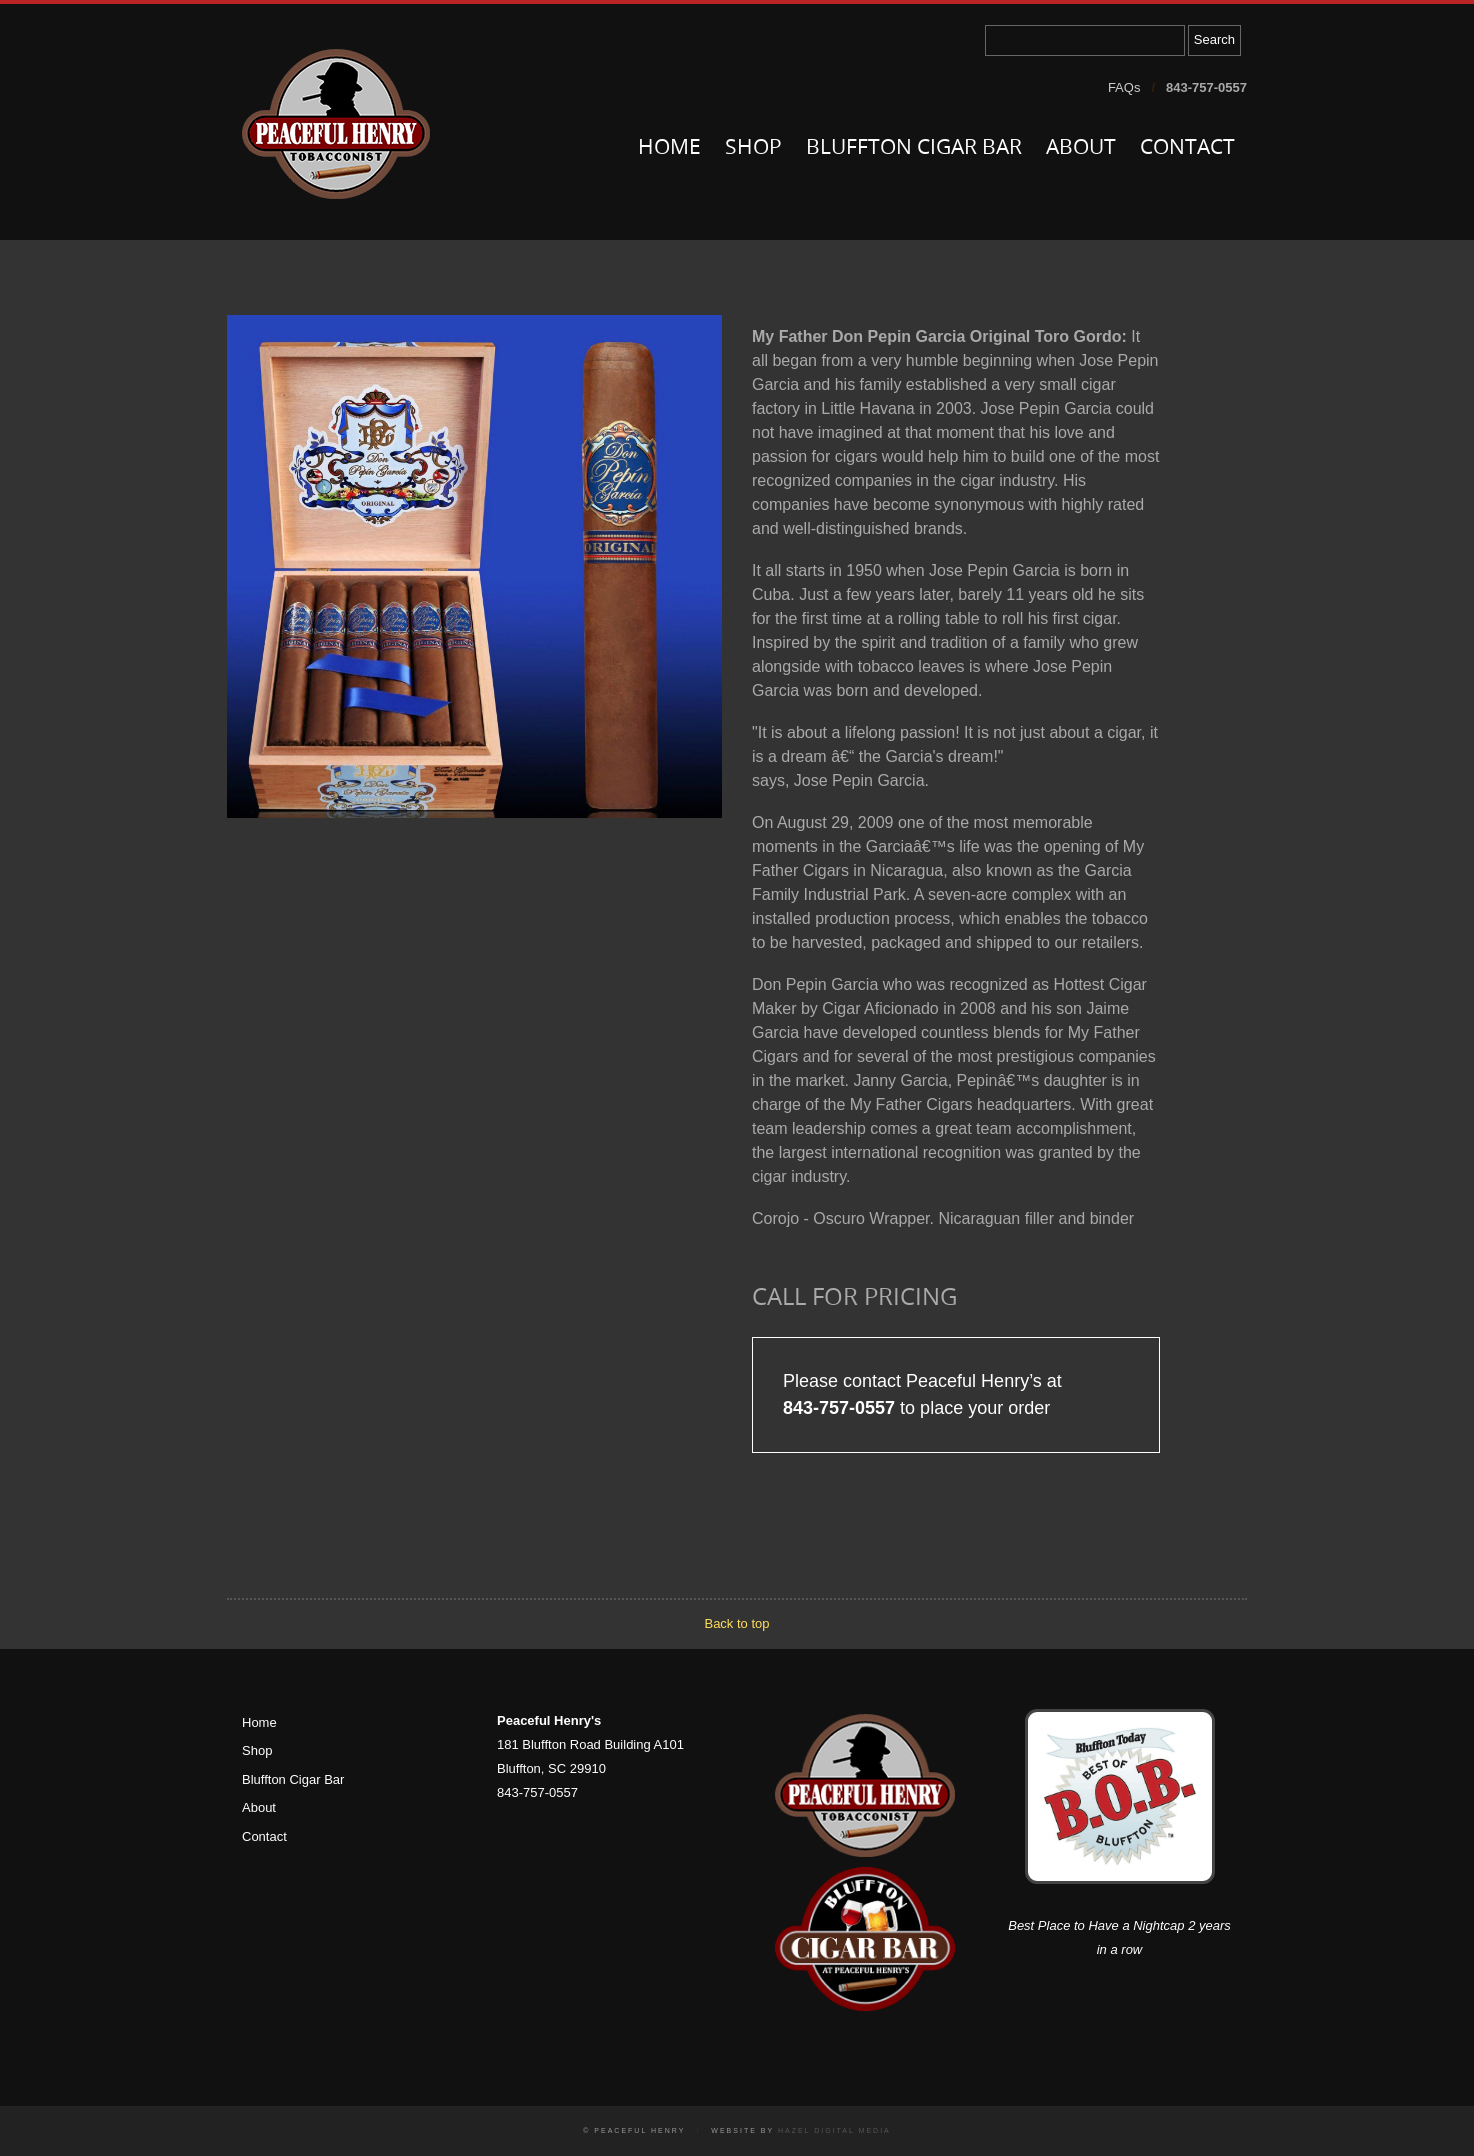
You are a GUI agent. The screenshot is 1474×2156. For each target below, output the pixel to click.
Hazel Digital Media (834, 2130)
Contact (1187, 148)
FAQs (1124, 87)
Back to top (736, 1623)
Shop (753, 148)
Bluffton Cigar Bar (914, 148)
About (1081, 148)
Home (669, 148)
